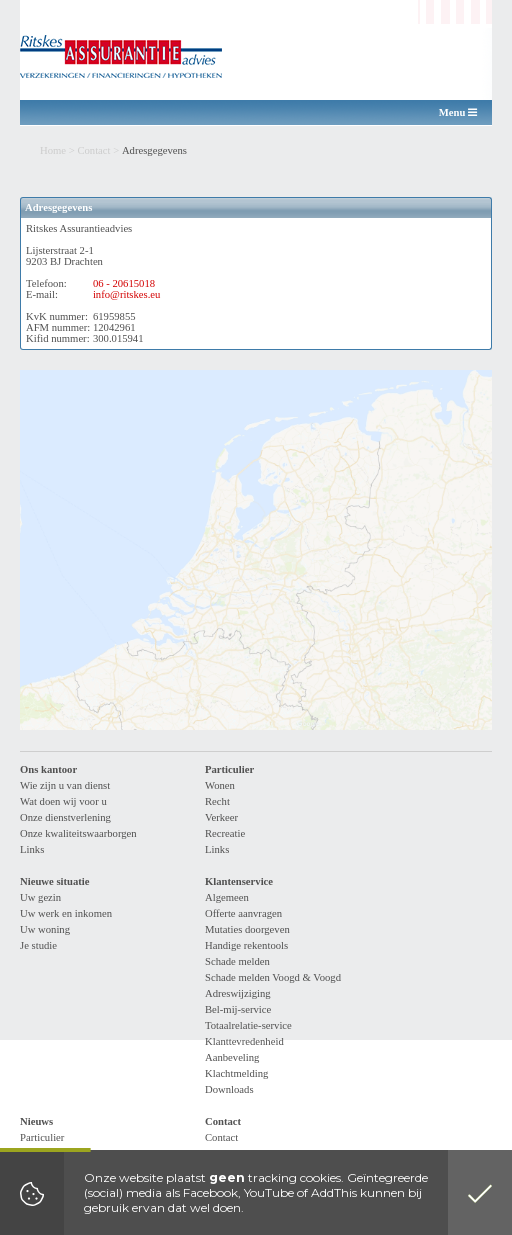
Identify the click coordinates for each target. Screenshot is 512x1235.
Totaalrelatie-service (248, 1025)
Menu (458, 113)
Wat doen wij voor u (63, 801)
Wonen (220, 785)
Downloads (229, 1089)
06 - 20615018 (124, 283)
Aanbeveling (232, 1057)
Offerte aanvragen (243, 913)
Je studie (38, 945)
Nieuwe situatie (55, 881)
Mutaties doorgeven (247, 929)
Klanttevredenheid (244, 1041)
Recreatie (225, 833)
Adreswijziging (238, 993)
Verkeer (221, 817)
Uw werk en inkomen (66, 913)
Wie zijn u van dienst (65, 785)
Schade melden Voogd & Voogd (273, 977)
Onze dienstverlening (65, 817)
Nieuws (36, 1121)
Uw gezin (40, 897)
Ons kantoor (48, 769)
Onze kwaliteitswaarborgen (78, 833)
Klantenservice (239, 881)
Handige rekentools (246, 945)
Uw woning (45, 929)
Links (32, 849)
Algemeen (227, 897)
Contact (93, 150)
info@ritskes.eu (127, 294)
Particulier (229, 769)
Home (53, 150)
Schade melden (237, 961)
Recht (217, 801)
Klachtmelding (236, 1073)
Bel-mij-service (238, 1009)
